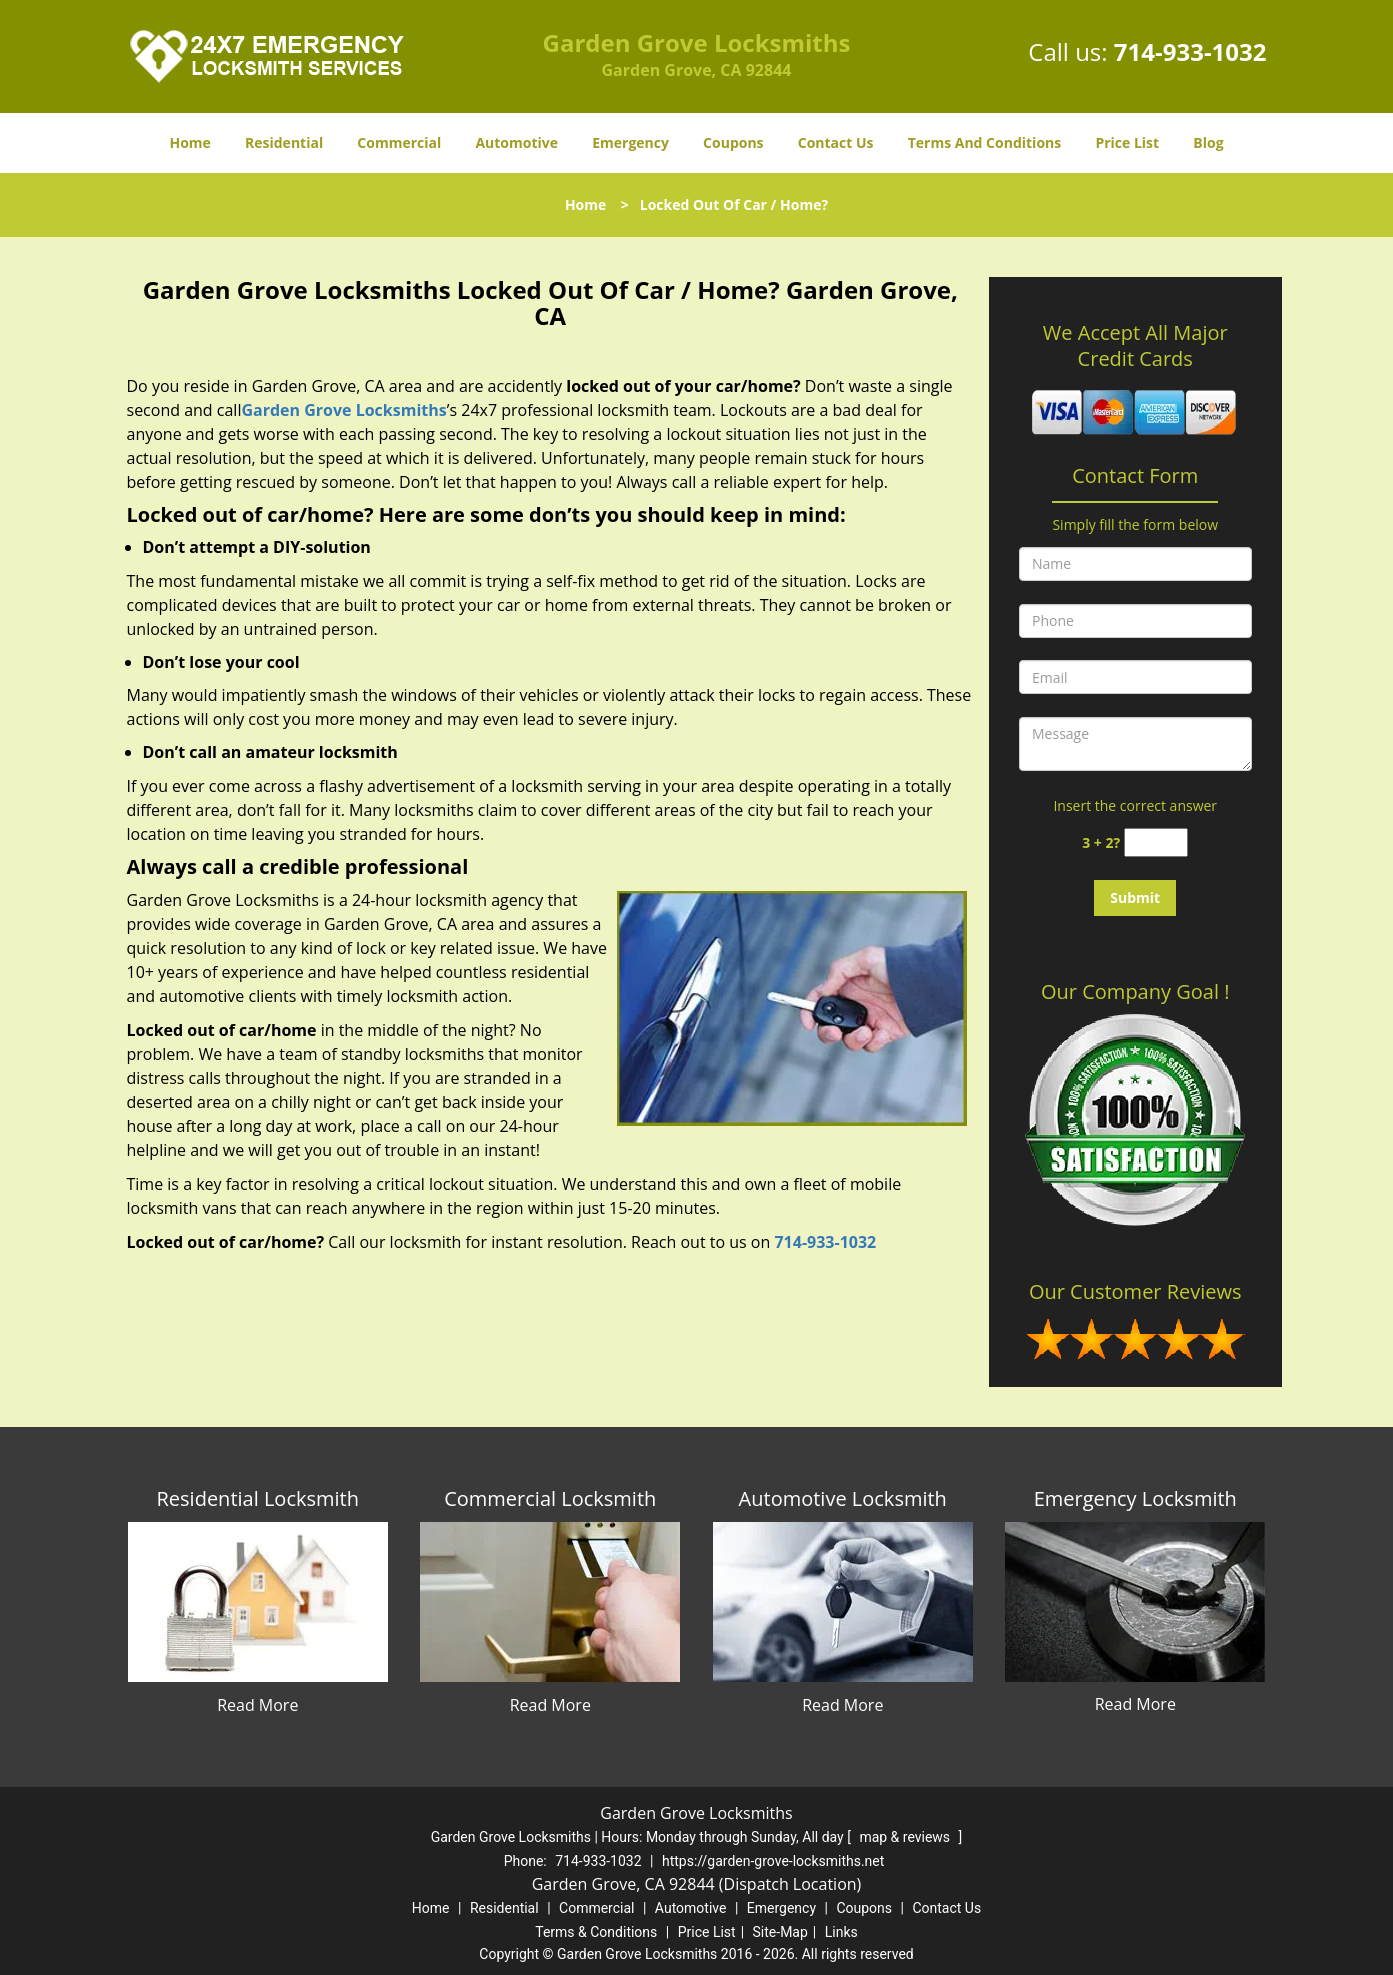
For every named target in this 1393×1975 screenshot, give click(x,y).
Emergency (630, 142)
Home (189, 142)
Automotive (516, 142)
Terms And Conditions (985, 142)
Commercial (399, 142)
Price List (1127, 142)
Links (841, 1932)
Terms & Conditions (596, 1932)
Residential (284, 142)
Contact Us (836, 142)
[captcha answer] (1156, 842)
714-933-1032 (1190, 51)
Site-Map (780, 1932)
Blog (1208, 142)
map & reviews (906, 1837)
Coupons (733, 142)
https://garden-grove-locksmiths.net (773, 1861)
